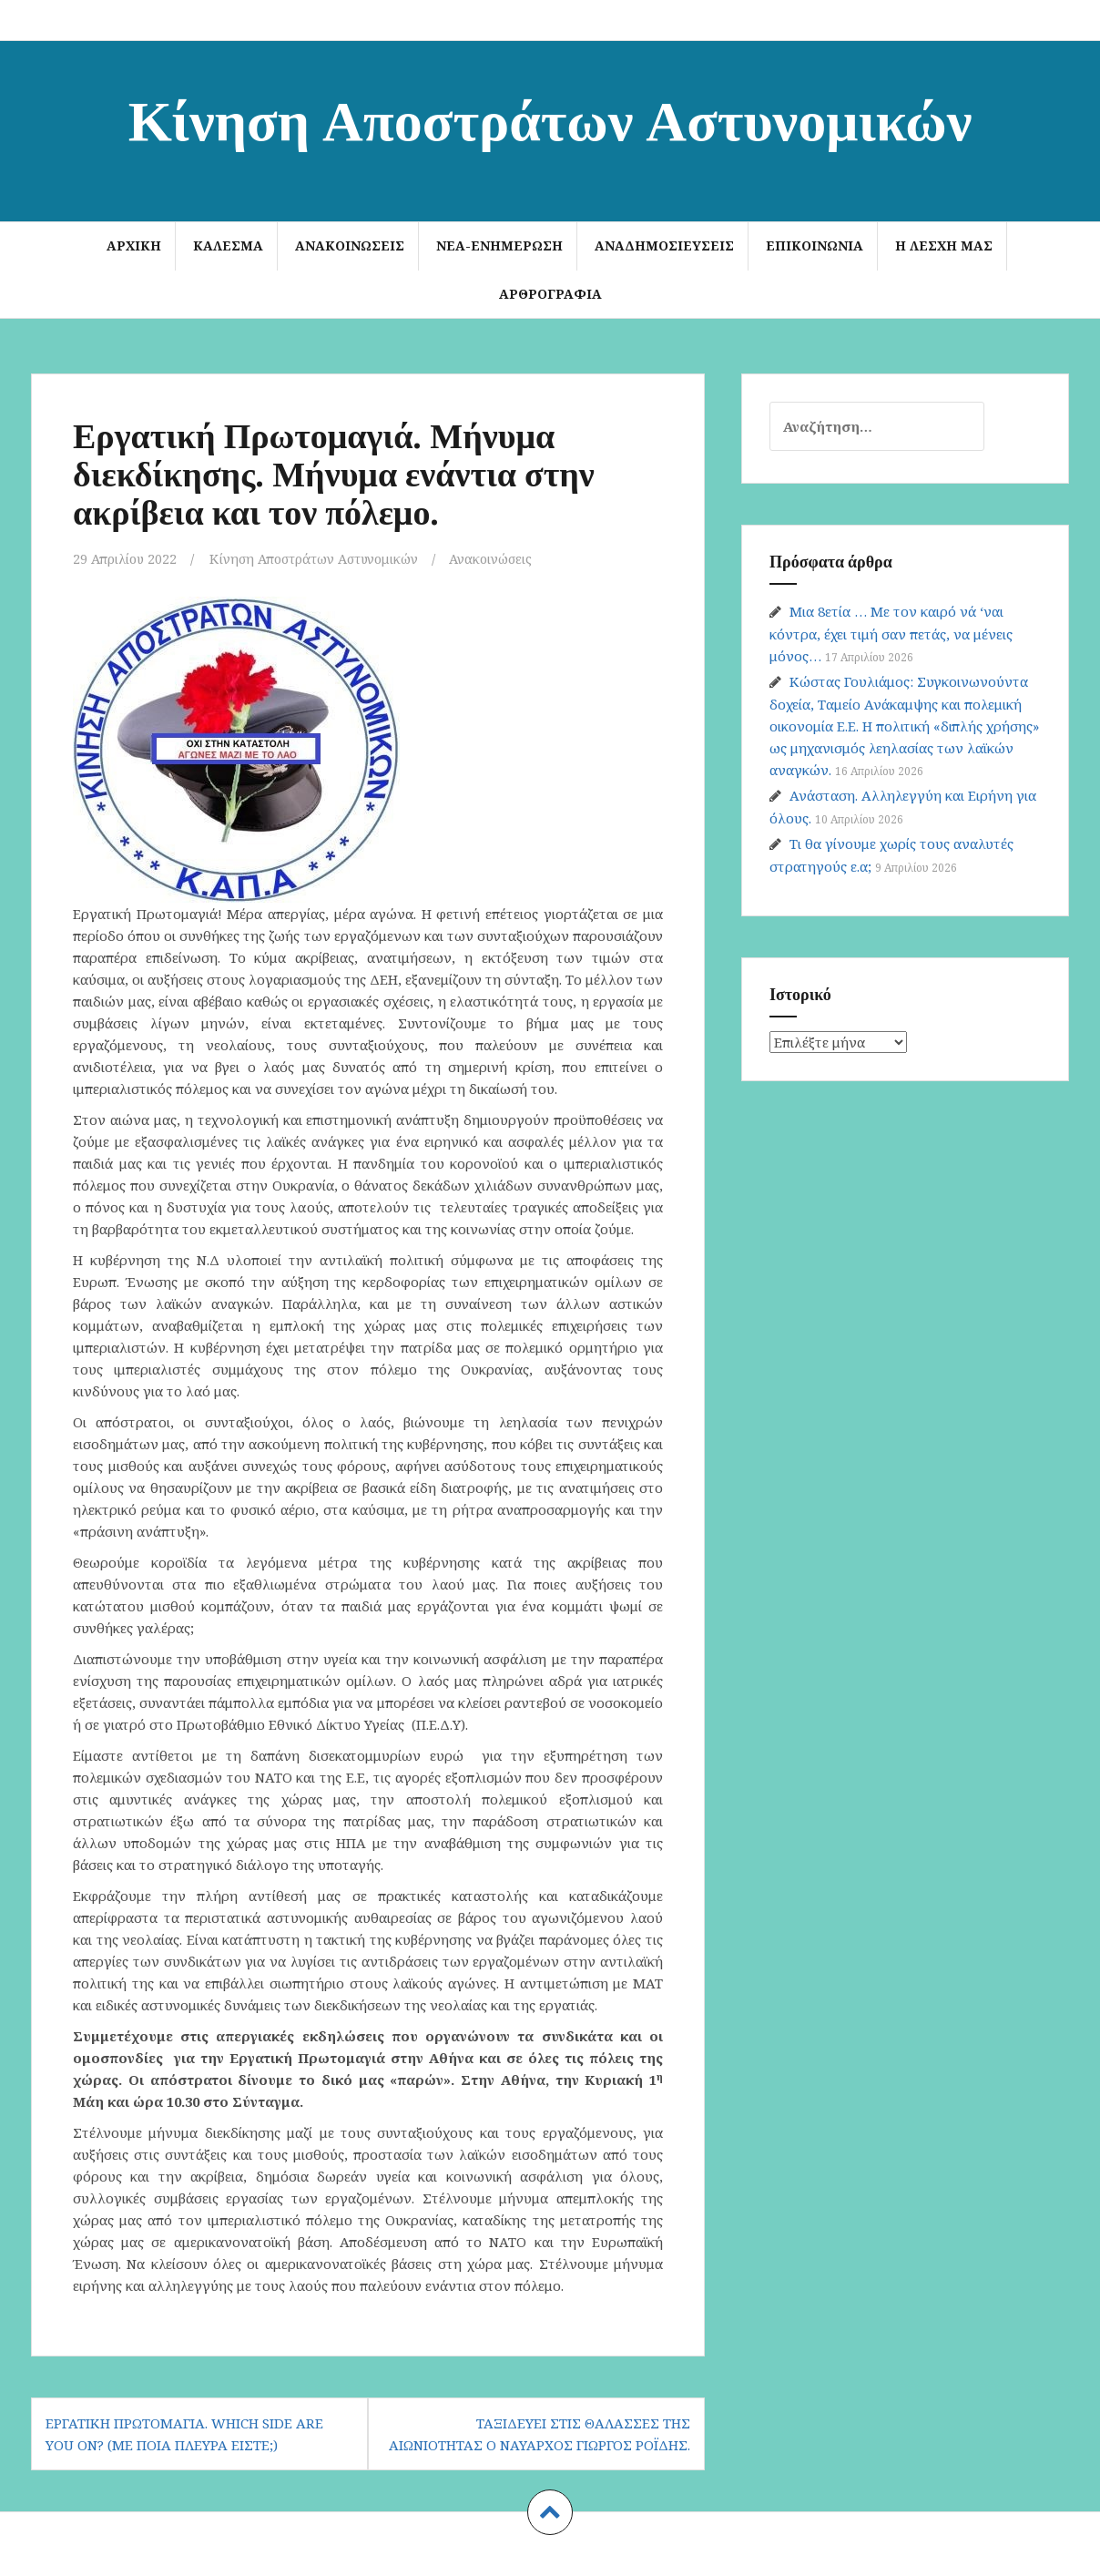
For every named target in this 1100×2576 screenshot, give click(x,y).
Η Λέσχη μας (944, 245)
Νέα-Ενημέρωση (499, 245)
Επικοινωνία (814, 245)
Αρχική (134, 245)
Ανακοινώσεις (349, 245)
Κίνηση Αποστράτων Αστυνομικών (550, 117)
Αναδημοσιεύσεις (664, 245)
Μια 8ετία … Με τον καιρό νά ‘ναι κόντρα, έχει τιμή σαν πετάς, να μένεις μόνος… (891, 633)
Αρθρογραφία (550, 293)
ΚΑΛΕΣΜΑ (228, 245)
